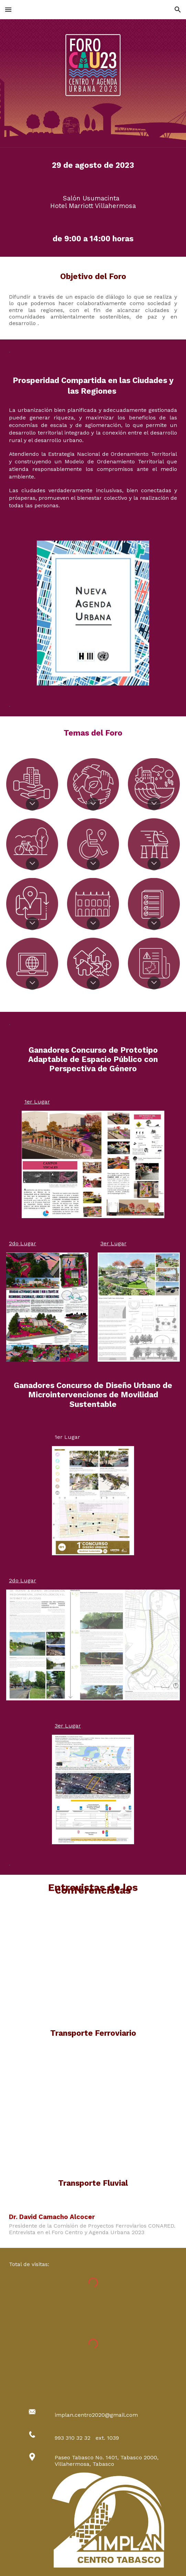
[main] (92, 165)
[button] (8, 9)
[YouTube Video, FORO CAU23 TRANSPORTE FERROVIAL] (92, 1966)
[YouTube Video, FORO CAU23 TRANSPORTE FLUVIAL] (92, 2116)
